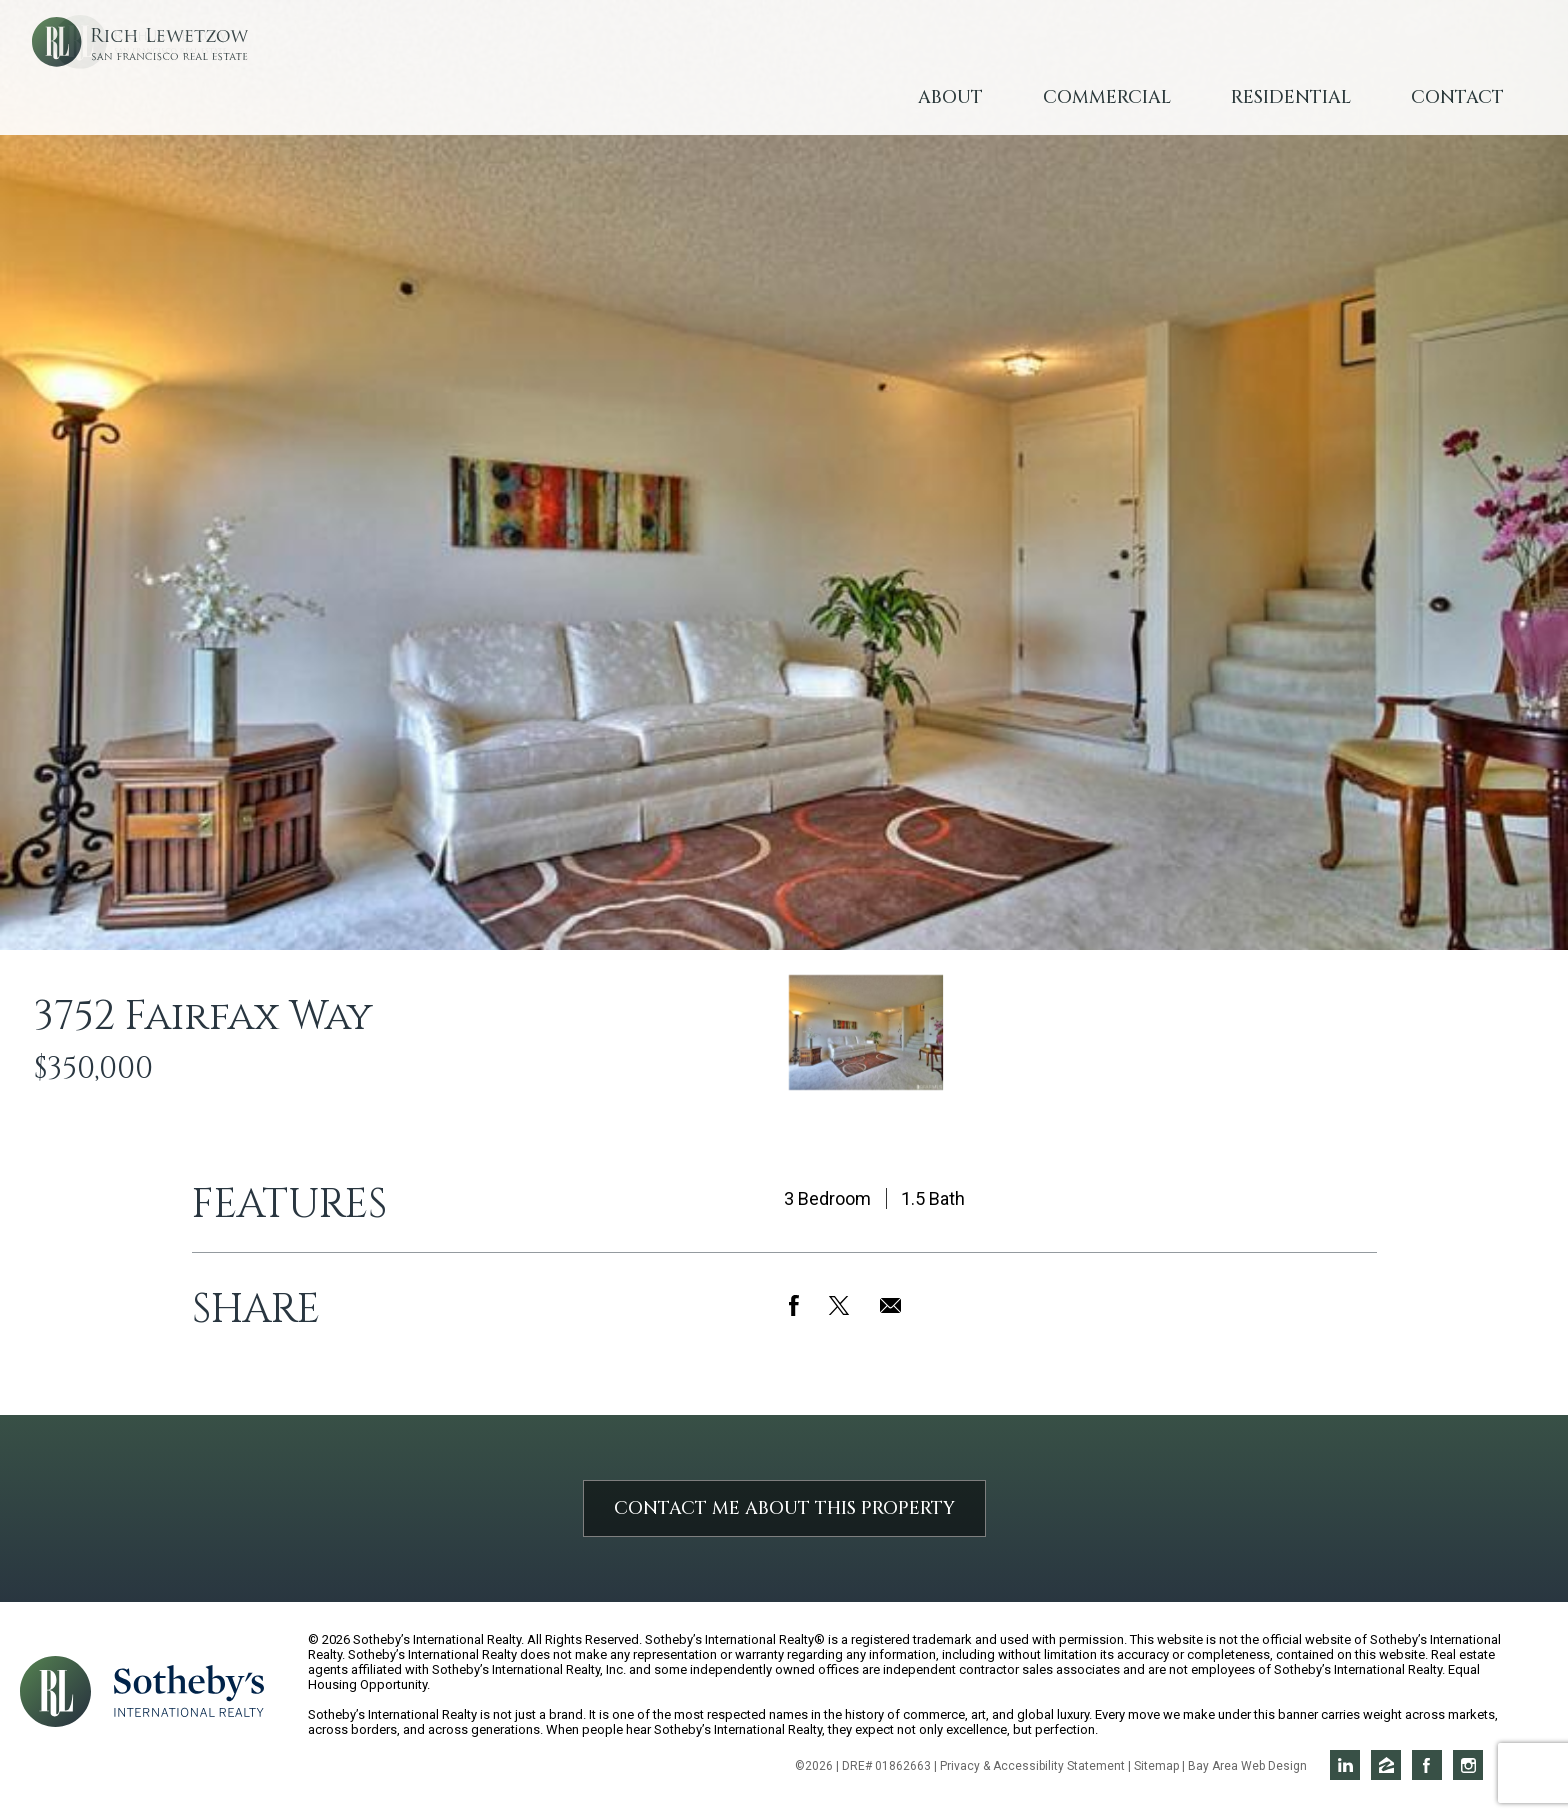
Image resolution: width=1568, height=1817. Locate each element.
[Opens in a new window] (189, 1689)
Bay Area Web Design (1247, 1766)
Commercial (1107, 97)
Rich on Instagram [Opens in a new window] (1468, 1765)
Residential (1291, 97)
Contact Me (784, 1508)
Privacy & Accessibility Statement (1032, 1766)
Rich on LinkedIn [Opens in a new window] (1345, 1765)
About (950, 97)
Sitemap (1156, 1766)
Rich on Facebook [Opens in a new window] (1427, 1765)
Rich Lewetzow (209, 79)
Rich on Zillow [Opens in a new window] (1386, 1765)
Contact (1457, 97)
